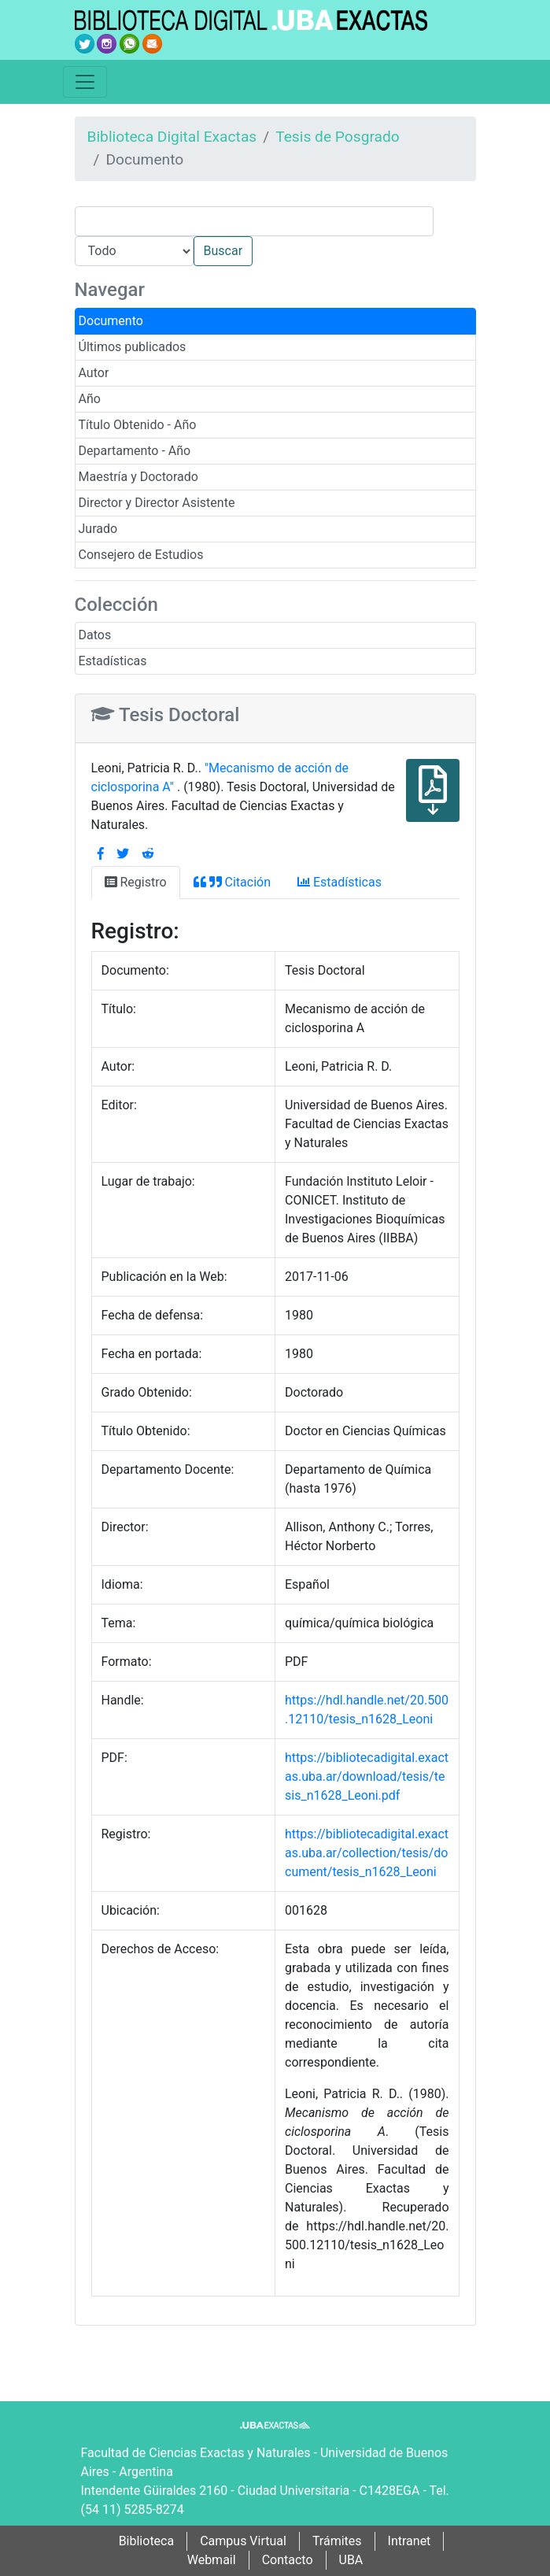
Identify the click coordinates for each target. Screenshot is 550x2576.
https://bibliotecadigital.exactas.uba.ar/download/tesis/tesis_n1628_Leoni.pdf (366, 1776)
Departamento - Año (135, 450)
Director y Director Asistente (157, 502)
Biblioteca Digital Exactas (172, 137)
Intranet (409, 2540)
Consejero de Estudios (141, 554)
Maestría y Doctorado (138, 476)
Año (90, 398)
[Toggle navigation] (85, 82)
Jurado (98, 528)
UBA (351, 2559)
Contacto (287, 2559)
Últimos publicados (132, 346)
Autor (94, 372)
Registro (136, 882)
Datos (95, 634)
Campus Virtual (243, 2540)
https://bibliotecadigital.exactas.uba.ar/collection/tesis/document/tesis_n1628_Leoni (366, 1853)
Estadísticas (113, 660)
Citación (232, 882)
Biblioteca (147, 2540)
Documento (111, 320)
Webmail (211, 2559)
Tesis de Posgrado (337, 137)
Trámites (337, 2540)
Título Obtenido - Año (138, 424)
